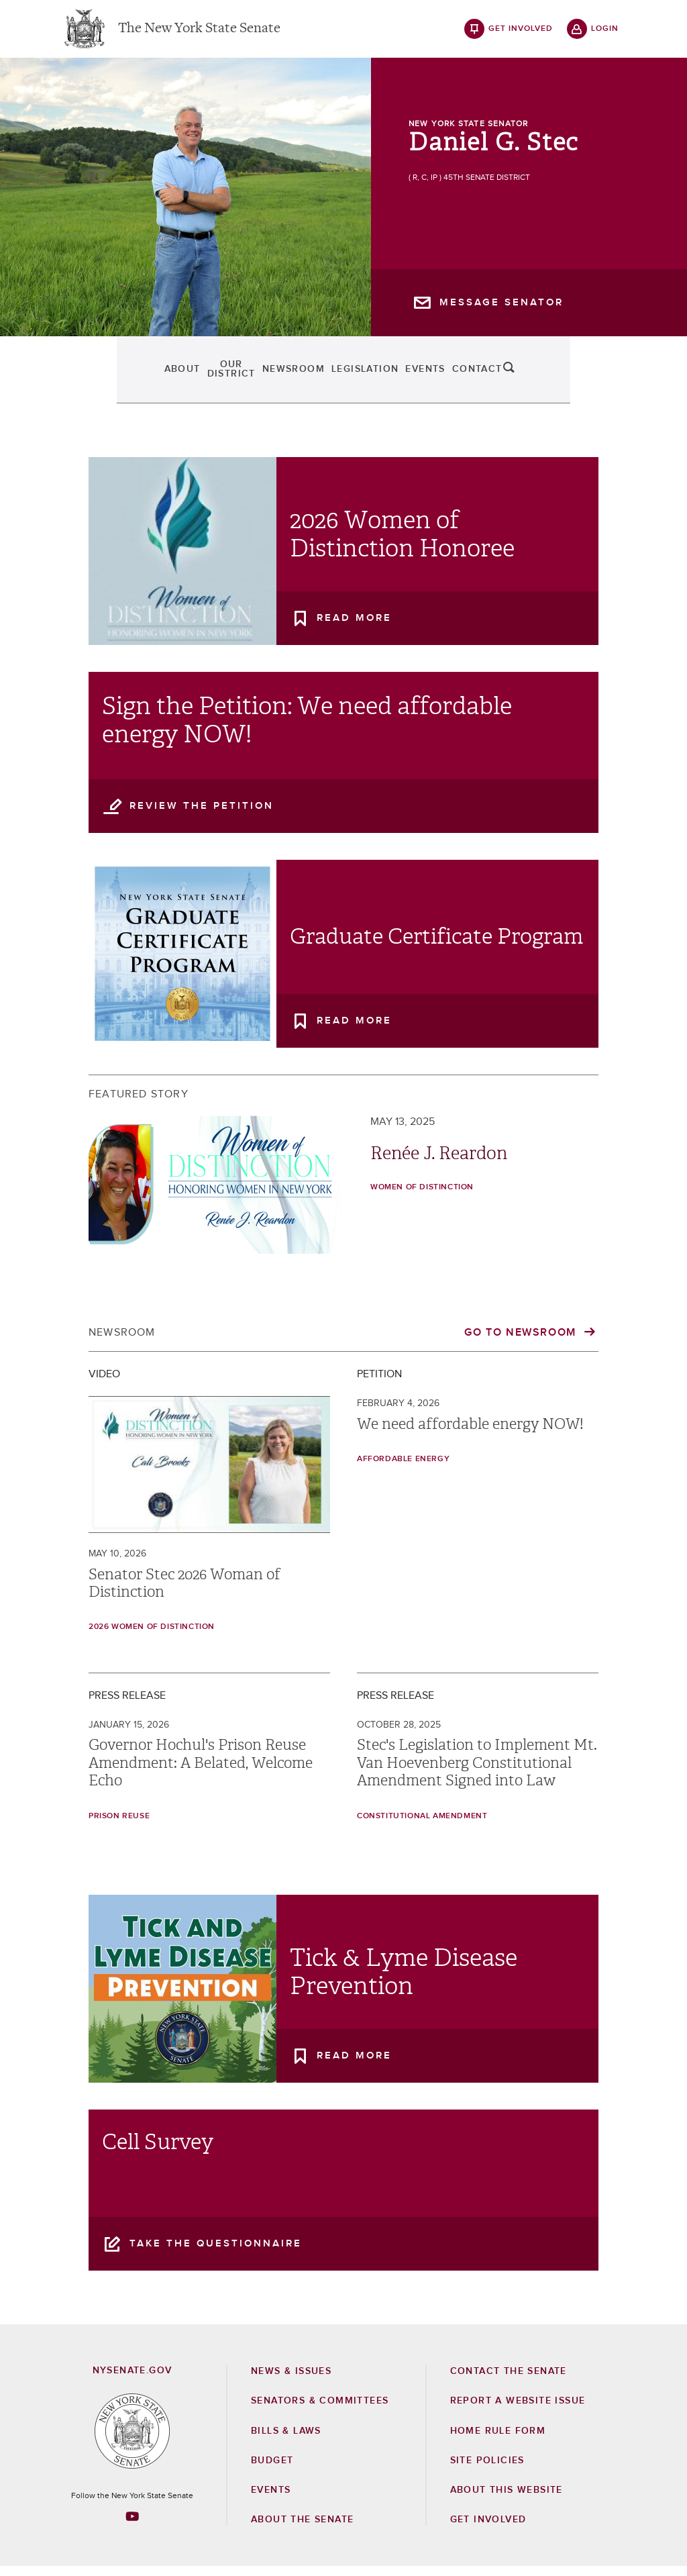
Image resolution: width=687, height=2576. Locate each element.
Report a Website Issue (518, 2410)
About (86, 378)
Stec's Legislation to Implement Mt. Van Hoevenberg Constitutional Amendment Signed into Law (477, 1772)
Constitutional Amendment (422, 1825)
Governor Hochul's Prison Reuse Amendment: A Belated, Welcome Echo (201, 1772)
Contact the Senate (508, 2380)
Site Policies (487, 2469)
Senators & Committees (319, 2410)
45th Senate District (486, 187)
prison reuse (119, 1825)
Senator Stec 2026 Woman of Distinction (184, 1592)
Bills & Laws (286, 2439)
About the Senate (302, 2529)
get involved (520, 34)
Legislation (377, 378)
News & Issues (291, 2380)
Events (464, 378)
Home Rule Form (498, 2439)
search (605, 378)
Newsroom (279, 378)
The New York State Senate (199, 33)
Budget (272, 2469)
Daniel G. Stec (493, 151)
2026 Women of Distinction (152, 1636)
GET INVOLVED (488, 2529)
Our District (176, 378)
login (605, 34)
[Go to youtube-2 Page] (132, 2525)
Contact (544, 378)
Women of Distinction (422, 1197)
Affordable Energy (403, 1469)
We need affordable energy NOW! (470, 1433)
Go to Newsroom (522, 1341)
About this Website (506, 2499)
